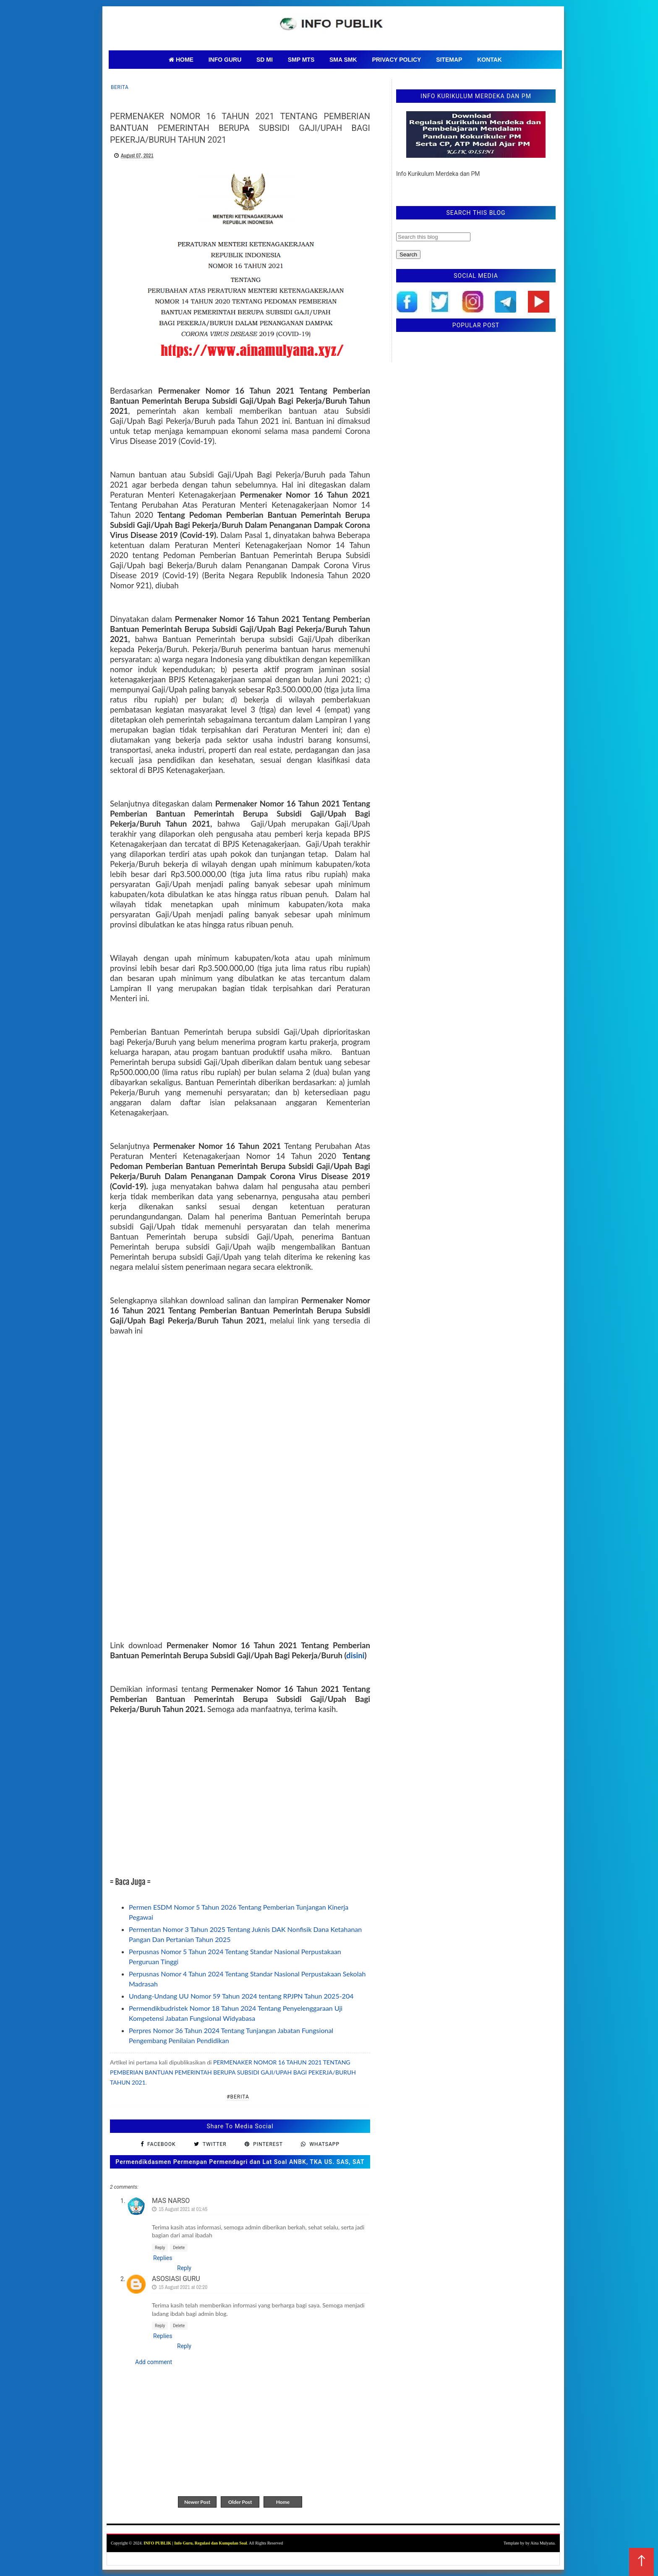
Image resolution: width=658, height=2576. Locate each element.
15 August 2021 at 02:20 (183, 2287)
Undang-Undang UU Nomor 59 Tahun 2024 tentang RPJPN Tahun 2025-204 (241, 1996)
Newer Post (197, 2502)
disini (355, 1655)
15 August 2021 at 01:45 (183, 2209)
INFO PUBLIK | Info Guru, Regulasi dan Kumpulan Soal (195, 2543)
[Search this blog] (433, 236)
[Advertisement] (240, 1790)
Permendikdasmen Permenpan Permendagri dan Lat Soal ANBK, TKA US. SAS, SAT (239, 2161)
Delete (179, 2247)
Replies (162, 2258)
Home (283, 2502)
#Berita (238, 2097)
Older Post (240, 2502)
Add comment (153, 2362)
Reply (160, 2247)
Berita (119, 87)
